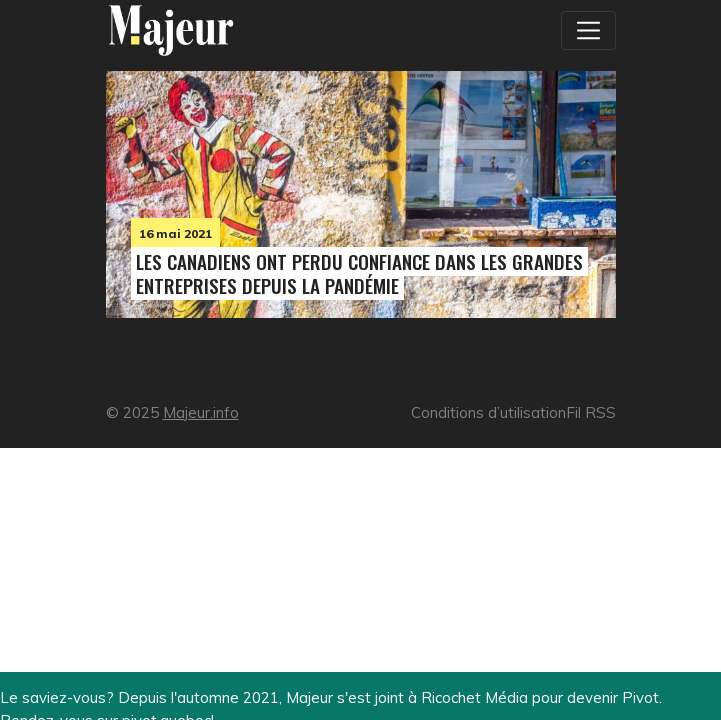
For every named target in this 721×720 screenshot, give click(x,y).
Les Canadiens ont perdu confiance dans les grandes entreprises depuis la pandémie (359, 273)
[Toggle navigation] (588, 30)
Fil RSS (591, 412)
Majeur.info (201, 412)
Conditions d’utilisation (488, 412)
